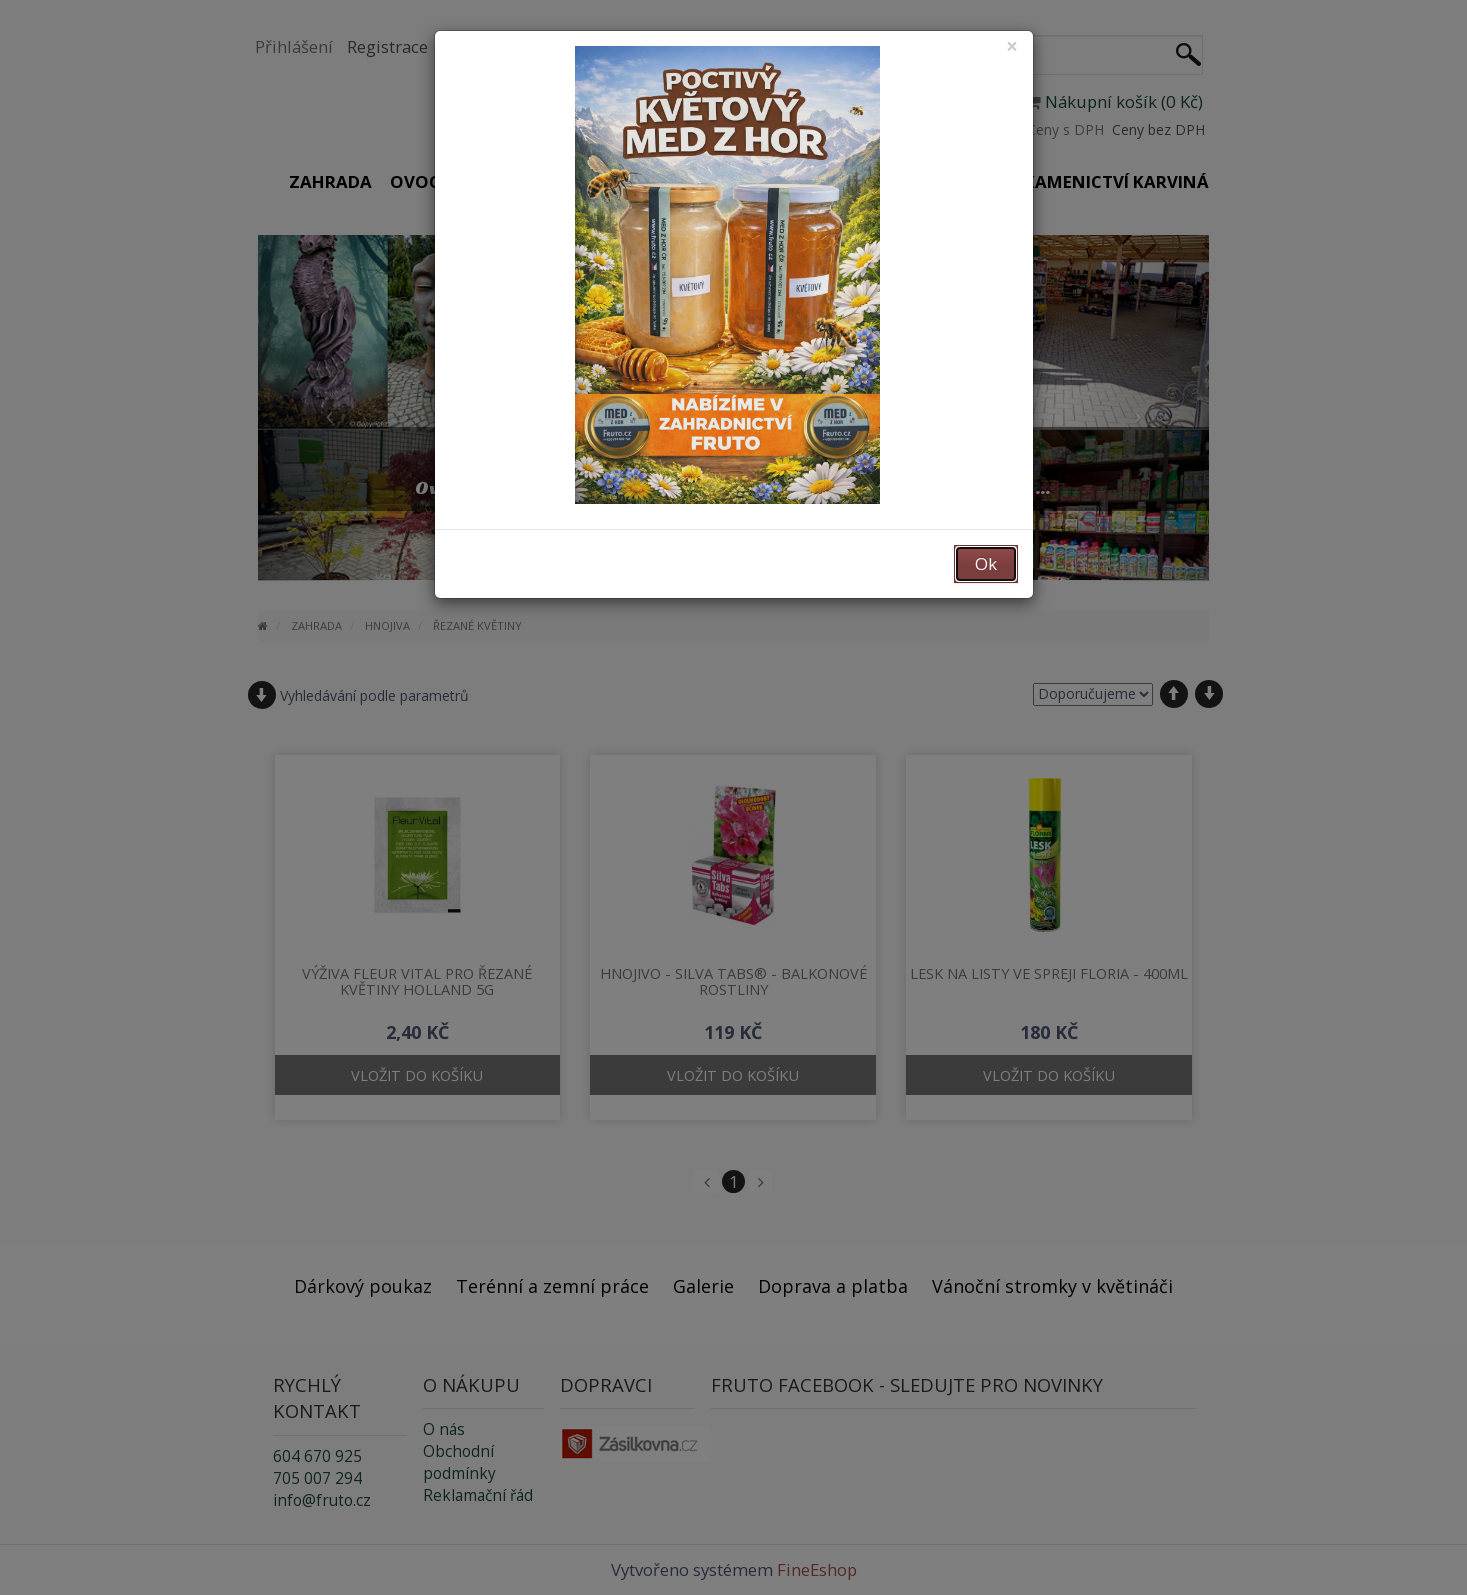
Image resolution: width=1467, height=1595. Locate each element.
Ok (986, 563)
